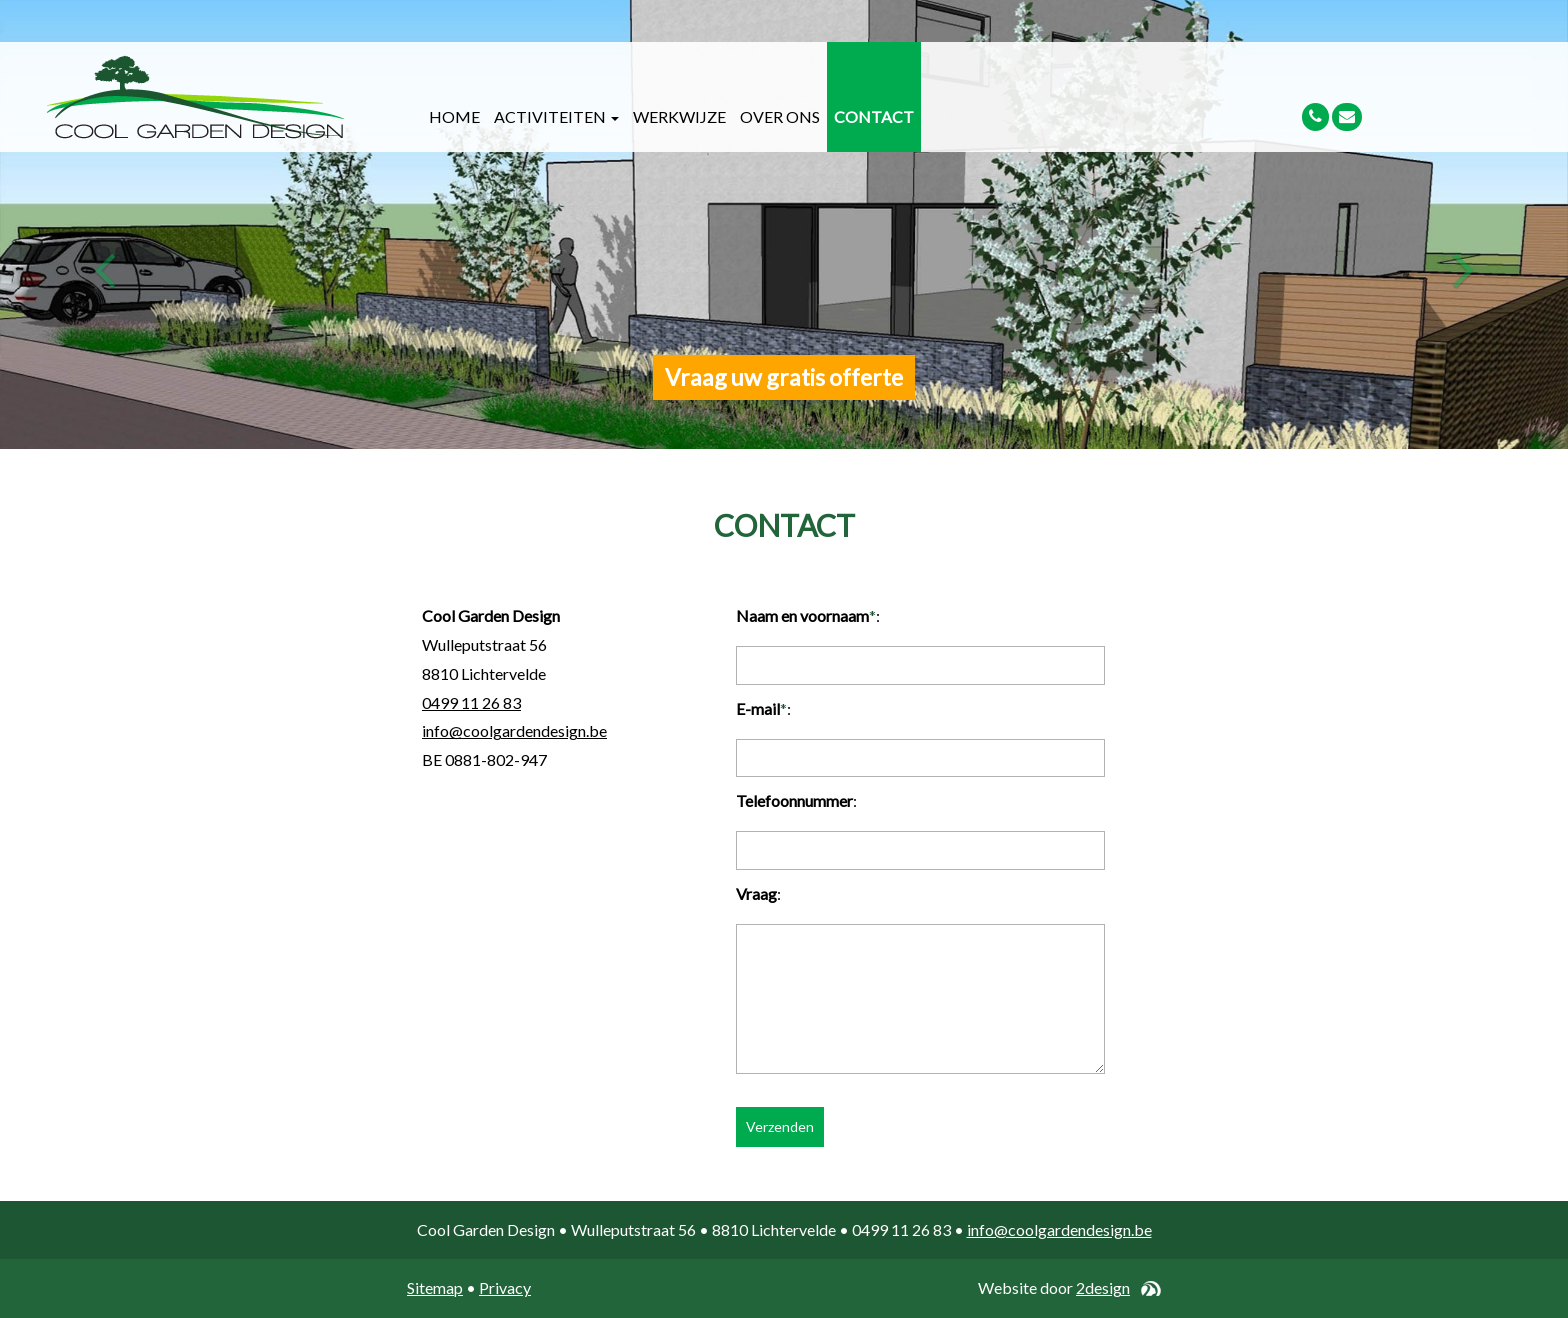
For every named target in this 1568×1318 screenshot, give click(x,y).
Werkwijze (679, 116)
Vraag (756, 893)
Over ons (780, 116)
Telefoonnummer (794, 800)
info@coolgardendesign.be (514, 730)
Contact (874, 116)
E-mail (758, 708)
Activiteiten (556, 116)
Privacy (505, 1287)
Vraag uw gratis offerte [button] (784, 377)
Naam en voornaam (802, 615)
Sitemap (435, 1287)
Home (454, 116)
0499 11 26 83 (471, 702)
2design (1103, 1287)
